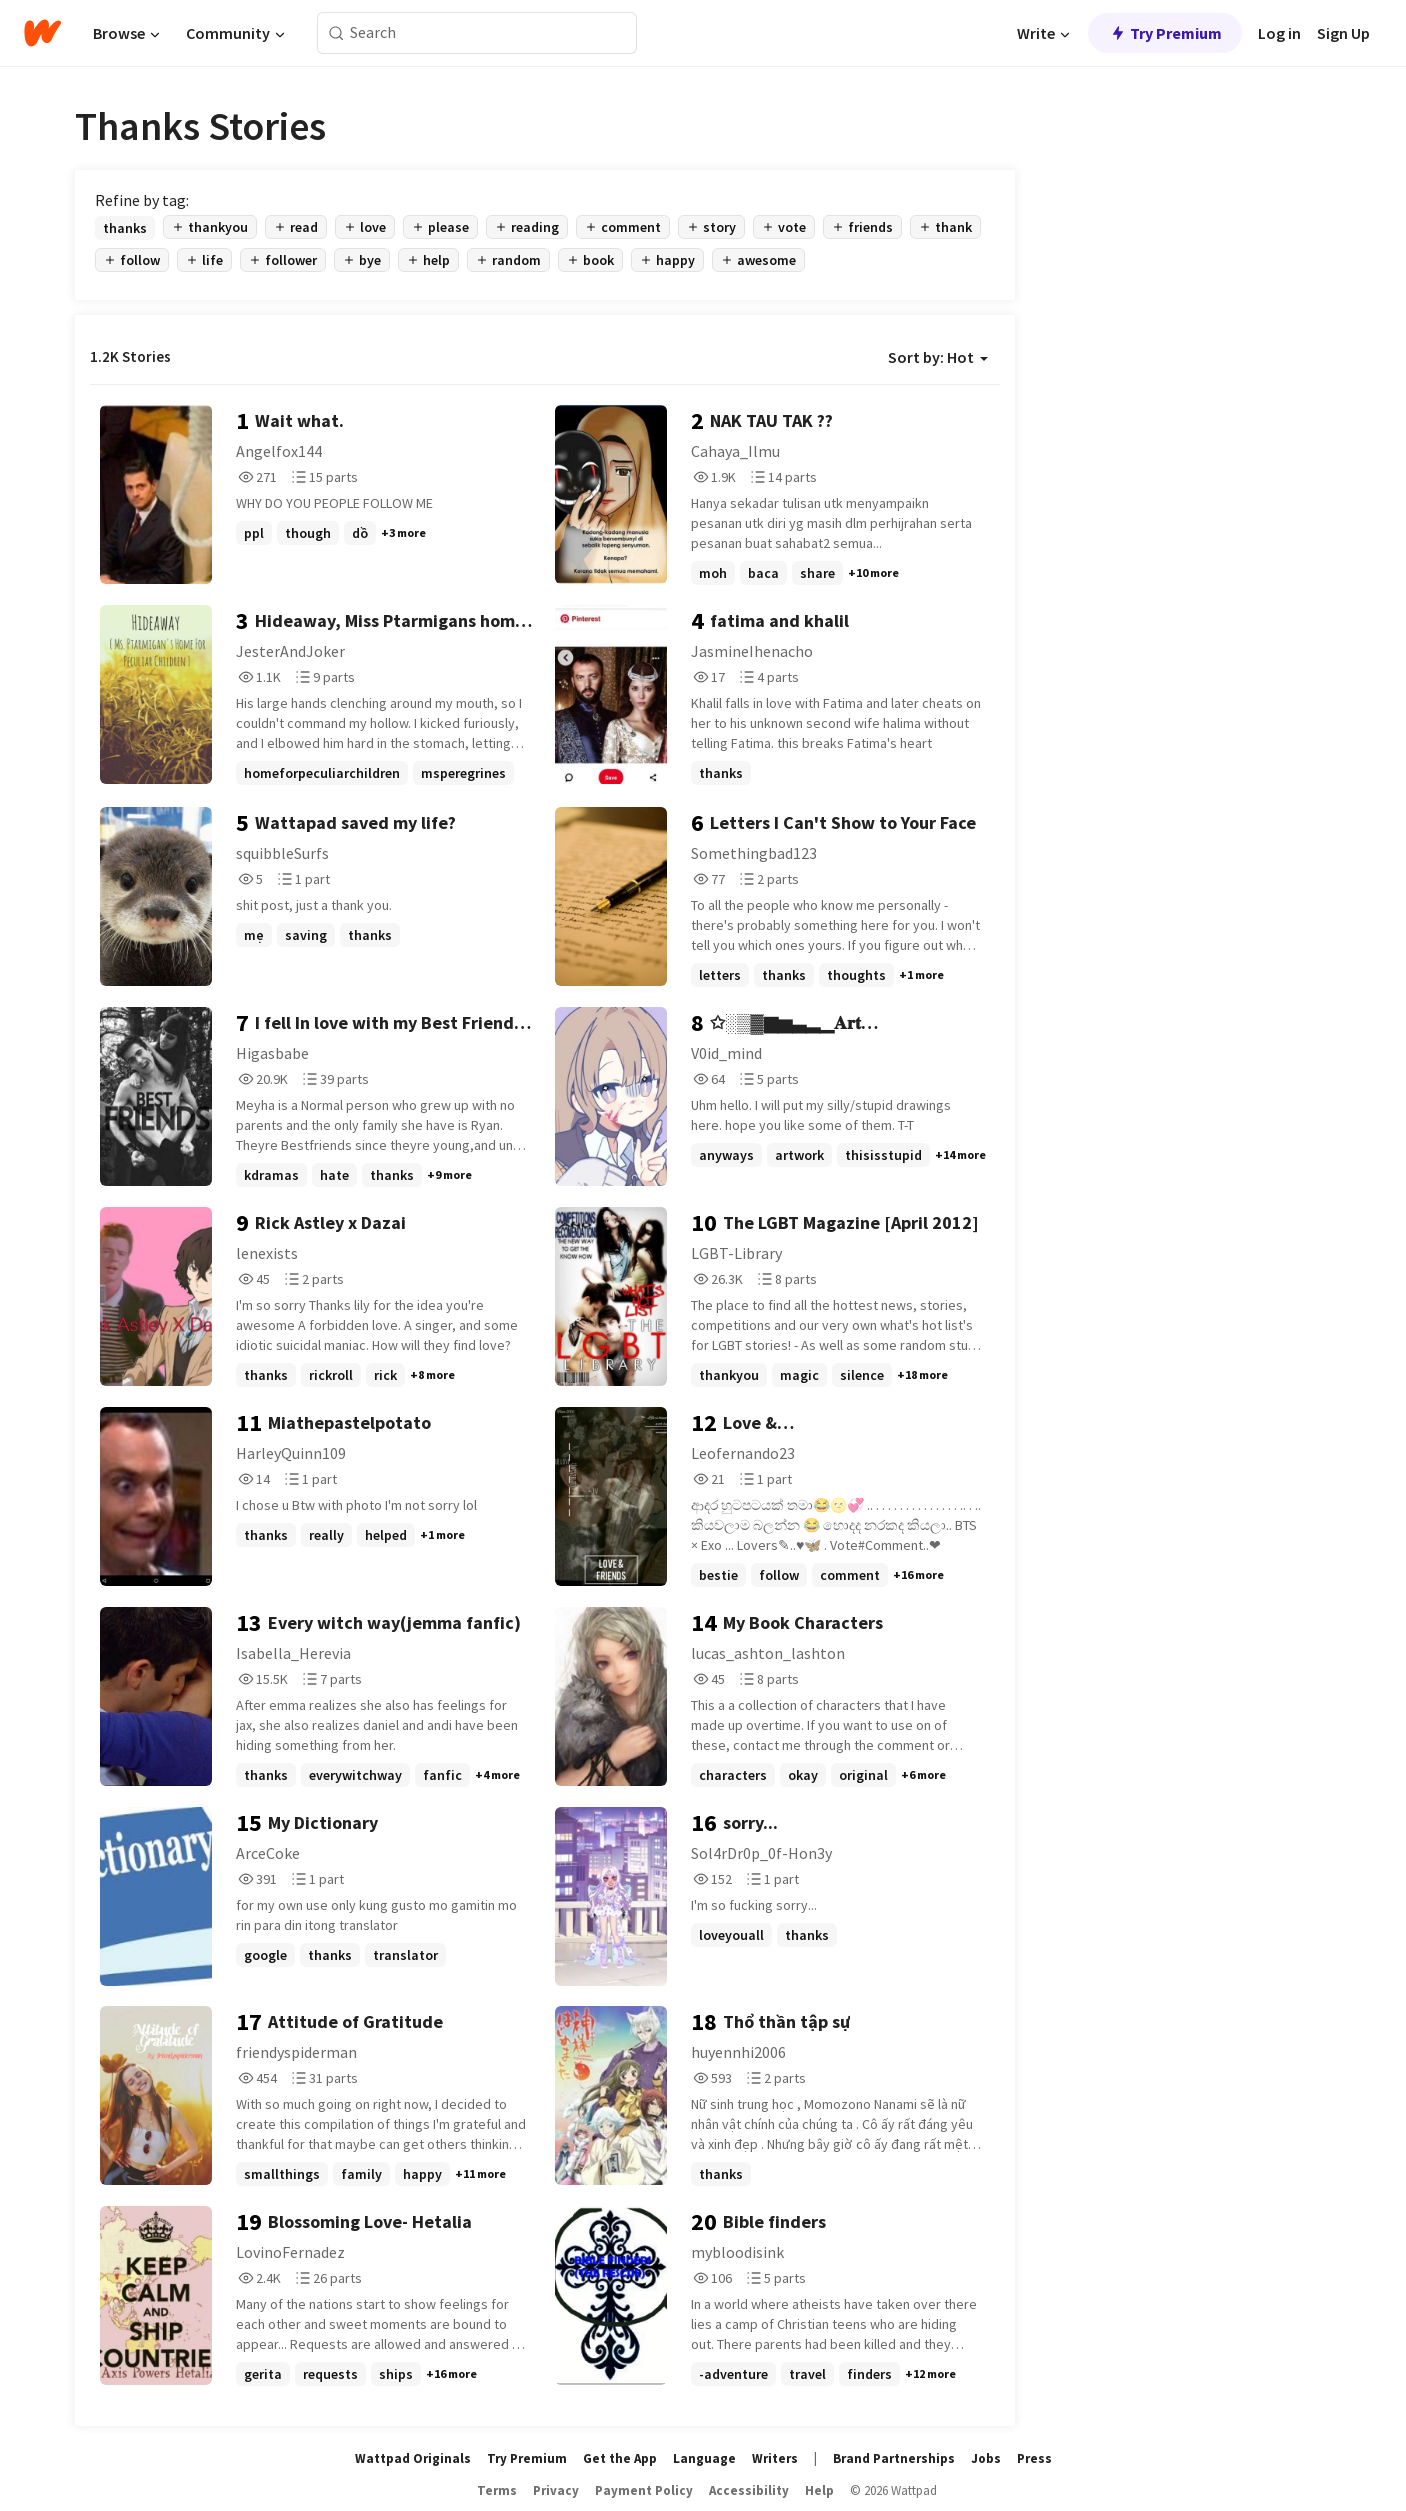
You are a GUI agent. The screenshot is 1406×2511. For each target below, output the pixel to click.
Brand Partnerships (894, 2458)
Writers (775, 2458)
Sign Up (1343, 33)
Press (1034, 2458)
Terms (497, 2490)
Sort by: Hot (938, 357)
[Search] (336, 33)
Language (704, 2458)
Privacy (556, 2490)
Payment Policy (644, 2490)
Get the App (620, 2458)
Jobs (986, 2458)
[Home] (42, 33)
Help (819, 2490)
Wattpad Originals (413, 2458)
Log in (1279, 33)
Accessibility (749, 2490)
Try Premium (1165, 33)
